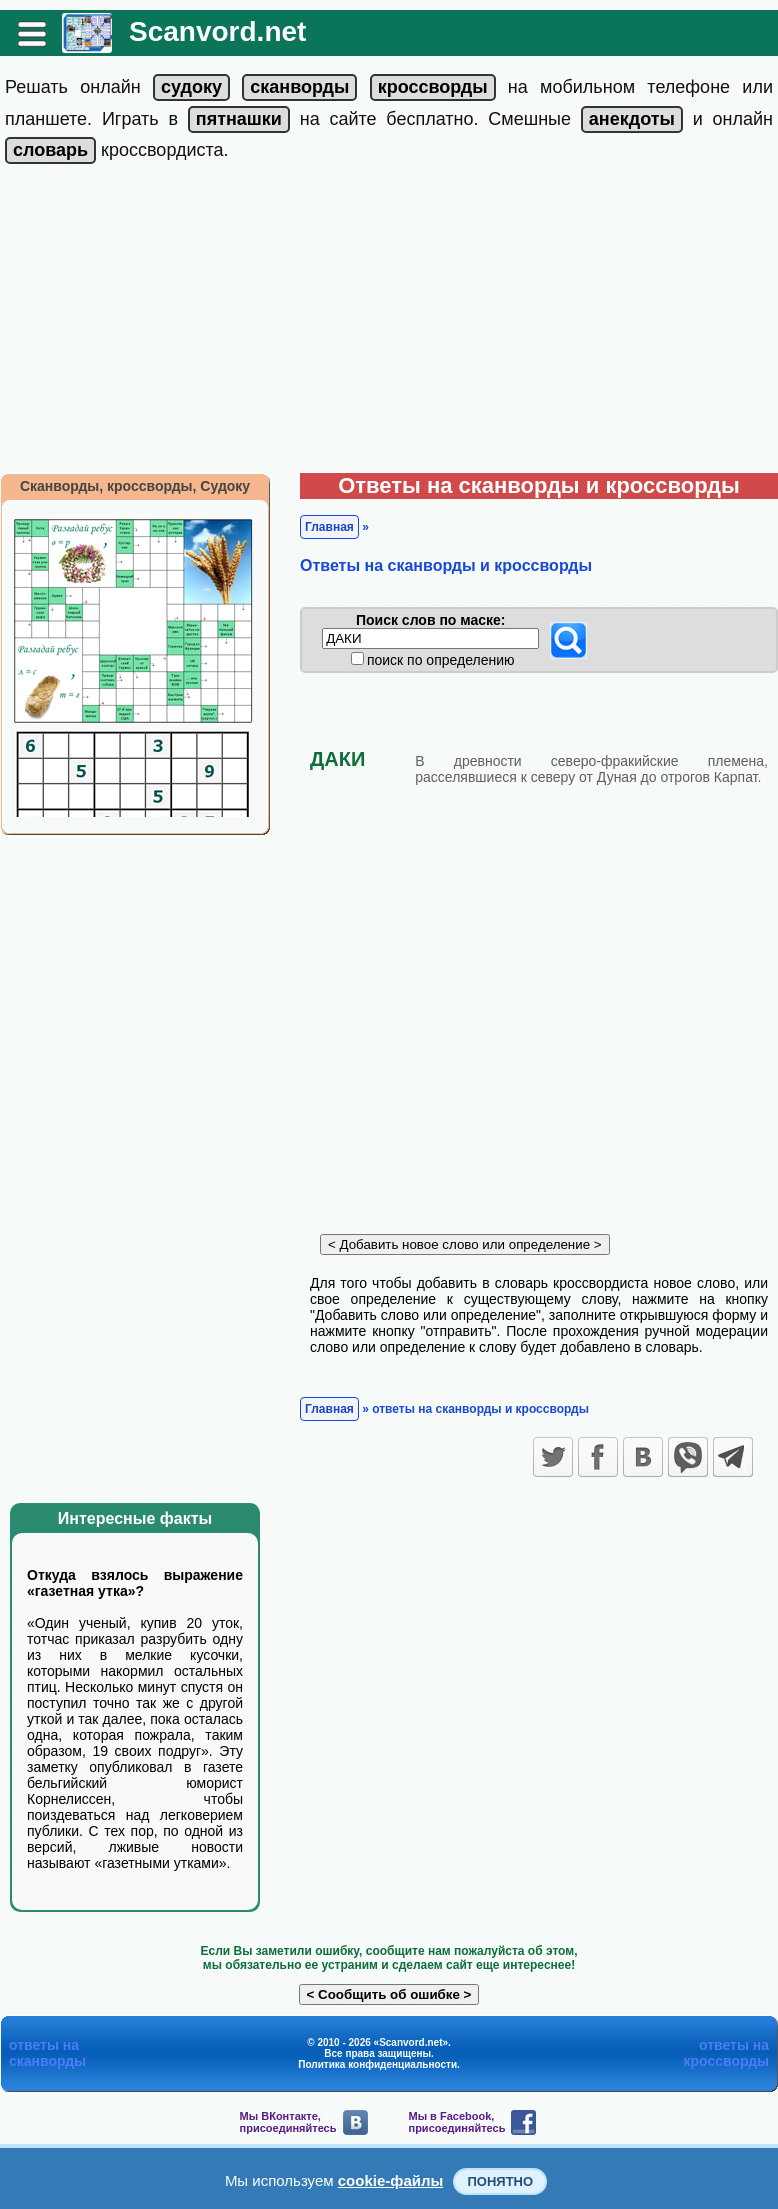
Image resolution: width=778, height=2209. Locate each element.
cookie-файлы (391, 2180)
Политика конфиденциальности (377, 2064)
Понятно (500, 2181)
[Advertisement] (389, 323)
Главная (329, 527)
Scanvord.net (217, 31)
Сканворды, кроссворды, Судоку (135, 486)
